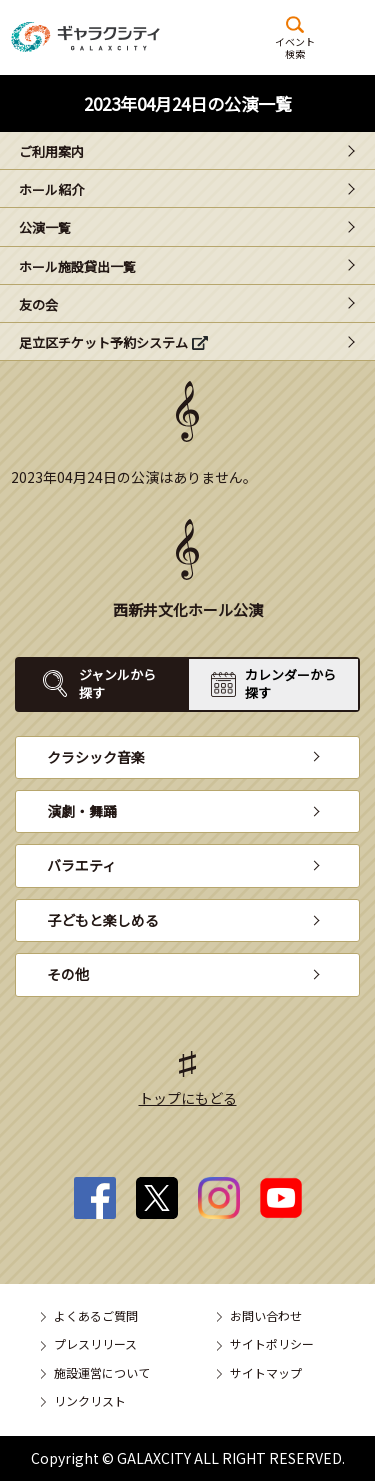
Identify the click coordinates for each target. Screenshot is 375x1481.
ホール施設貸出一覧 (77, 266)
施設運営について (102, 1372)
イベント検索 (295, 47)
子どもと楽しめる (103, 920)
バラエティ (81, 865)
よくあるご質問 (96, 1315)
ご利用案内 (51, 151)
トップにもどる (188, 1098)
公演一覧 (45, 227)
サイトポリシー (272, 1343)
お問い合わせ (266, 1315)
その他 (68, 974)
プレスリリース (95, 1343)
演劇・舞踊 (82, 811)
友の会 (38, 304)
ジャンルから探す (117, 683)
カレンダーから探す (290, 683)
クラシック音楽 (96, 757)
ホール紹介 (51, 189)
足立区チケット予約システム (103, 342)
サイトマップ (266, 1372)
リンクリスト (90, 1400)
